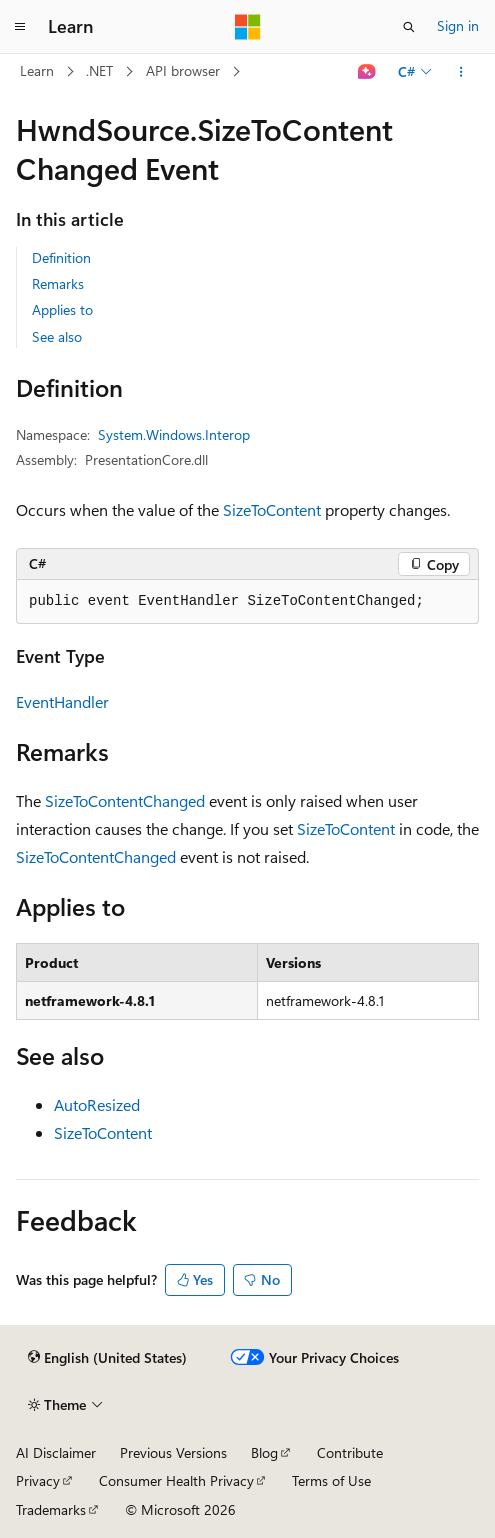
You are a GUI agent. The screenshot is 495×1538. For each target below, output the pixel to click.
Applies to (62, 309)
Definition (61, 257)
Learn (37, 70)
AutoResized (97, 1104)
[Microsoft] (248, 27)
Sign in (458, 25)
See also (57, 336)
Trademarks (51, 1509)
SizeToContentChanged (125, 800)
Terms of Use (331, 1480)
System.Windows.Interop (174, 434)
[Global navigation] (20, 27)
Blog (264, 1452)
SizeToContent (272, 509)
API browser (183, 70)
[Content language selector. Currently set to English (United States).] (107, 1358)
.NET (99, 70)
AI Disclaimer (56, 1452)
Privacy (38, 1480)
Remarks (58, 283)
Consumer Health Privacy (176, 1480)
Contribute (350, 1452)
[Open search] (409, 27)
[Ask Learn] (367, 72)
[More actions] (461, 72)
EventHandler (62, 701)
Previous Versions (173, 1452)
